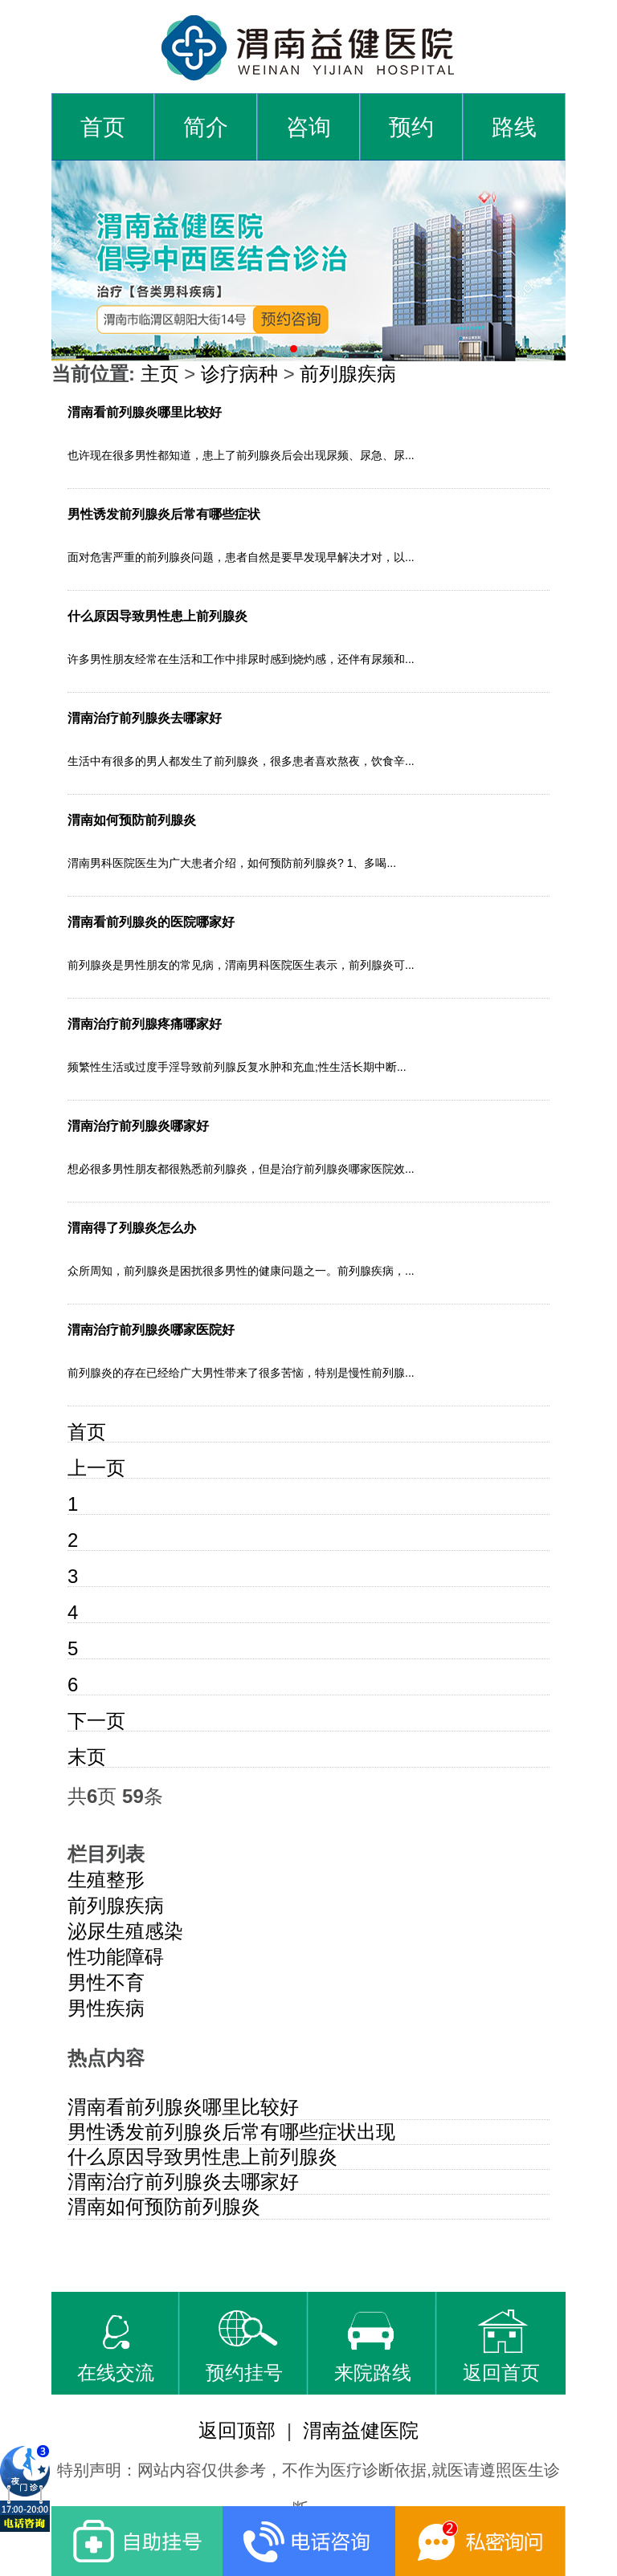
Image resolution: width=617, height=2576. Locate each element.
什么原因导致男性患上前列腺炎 (202, 2156)
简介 (205, 127)
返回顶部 (237, 2430)
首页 (102, 127)
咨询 (308, 127)
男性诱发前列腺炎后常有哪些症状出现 (231, 2132)
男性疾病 (106, 2008)
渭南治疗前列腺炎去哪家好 (183, 2181)
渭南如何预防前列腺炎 (163, 2206)
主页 (160, 374)
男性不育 (106, 1982)
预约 (411, 127)
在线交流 (115, 2346)
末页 (86, 1757)
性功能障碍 (115, 1957)
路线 (514, 127)
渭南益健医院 (361, 2430)
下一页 (96, 1721)
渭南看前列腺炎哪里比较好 (183, 2107)
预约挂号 (244, 2346)
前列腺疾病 (348, 374)
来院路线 (372, 2346)
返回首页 (501, 2346)
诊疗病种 (239, 374)
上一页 (96, 1468)
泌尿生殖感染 (125, 1931)
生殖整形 (106, 1879)
